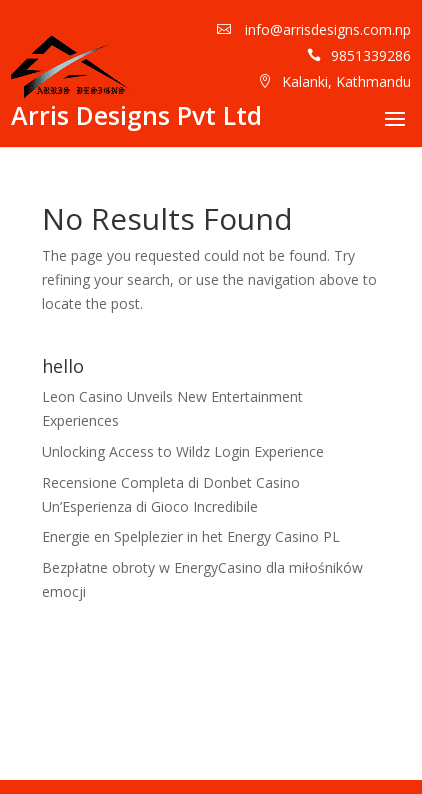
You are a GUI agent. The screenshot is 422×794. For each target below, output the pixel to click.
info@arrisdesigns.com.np (326, 29)
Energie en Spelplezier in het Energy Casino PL (191, 536)
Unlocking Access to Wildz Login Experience (183, 451)
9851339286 (371, 55)
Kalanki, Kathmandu (346, 81)
